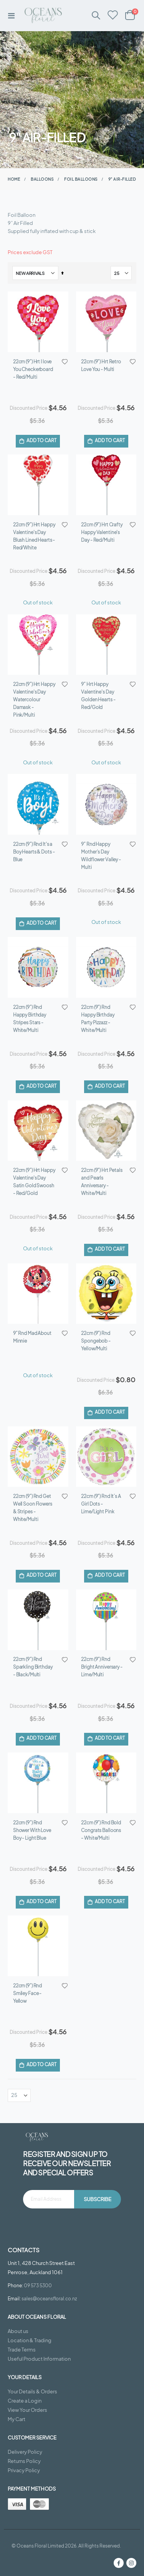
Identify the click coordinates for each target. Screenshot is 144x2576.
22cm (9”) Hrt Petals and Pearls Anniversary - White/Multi (101, 1051)
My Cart (16, 2160)
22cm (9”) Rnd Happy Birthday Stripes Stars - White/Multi (29, 914)
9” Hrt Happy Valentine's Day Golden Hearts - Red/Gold (98, 643)
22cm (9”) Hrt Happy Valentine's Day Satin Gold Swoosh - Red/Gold (34, 1051)
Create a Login (24, 2141)
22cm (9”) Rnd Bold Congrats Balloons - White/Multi (101, 1596)
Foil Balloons (81, 179)
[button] (64, 362)
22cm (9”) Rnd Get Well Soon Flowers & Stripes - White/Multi (32, 1326)
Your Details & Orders (32, 2132)
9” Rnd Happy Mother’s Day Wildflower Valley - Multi (101, 777)
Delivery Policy (25, 2192)
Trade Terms (22, 2090)
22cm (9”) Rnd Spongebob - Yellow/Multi (96, 1185)
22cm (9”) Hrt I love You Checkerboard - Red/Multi (33, 369)
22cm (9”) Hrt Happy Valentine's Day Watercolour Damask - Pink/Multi (34, 647)
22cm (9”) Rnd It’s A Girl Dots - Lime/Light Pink (101, 1322)
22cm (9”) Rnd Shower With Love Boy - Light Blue (32, 1596)
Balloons (42, 179)
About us (18, 2071)
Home (14, 179)
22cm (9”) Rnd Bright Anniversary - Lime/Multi (101, 1459)
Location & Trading (29, 2081)
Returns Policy (24, 2201)
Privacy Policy (24, 2211)
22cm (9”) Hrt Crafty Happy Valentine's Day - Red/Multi (101, 506)
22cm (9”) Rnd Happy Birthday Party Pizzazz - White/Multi (97, 914)
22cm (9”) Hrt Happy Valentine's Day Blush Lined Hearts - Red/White (34, 510)
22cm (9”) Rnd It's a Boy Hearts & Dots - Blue (34, 773)
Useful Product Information (39, 2099)
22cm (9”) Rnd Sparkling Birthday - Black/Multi (33, 1459)
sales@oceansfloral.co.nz (49, 2039)
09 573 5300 (38, 2026)
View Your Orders (27, 2150)
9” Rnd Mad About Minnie (32, 1181)
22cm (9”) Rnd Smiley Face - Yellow (27, 1733)
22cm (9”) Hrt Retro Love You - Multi (101, 365)
